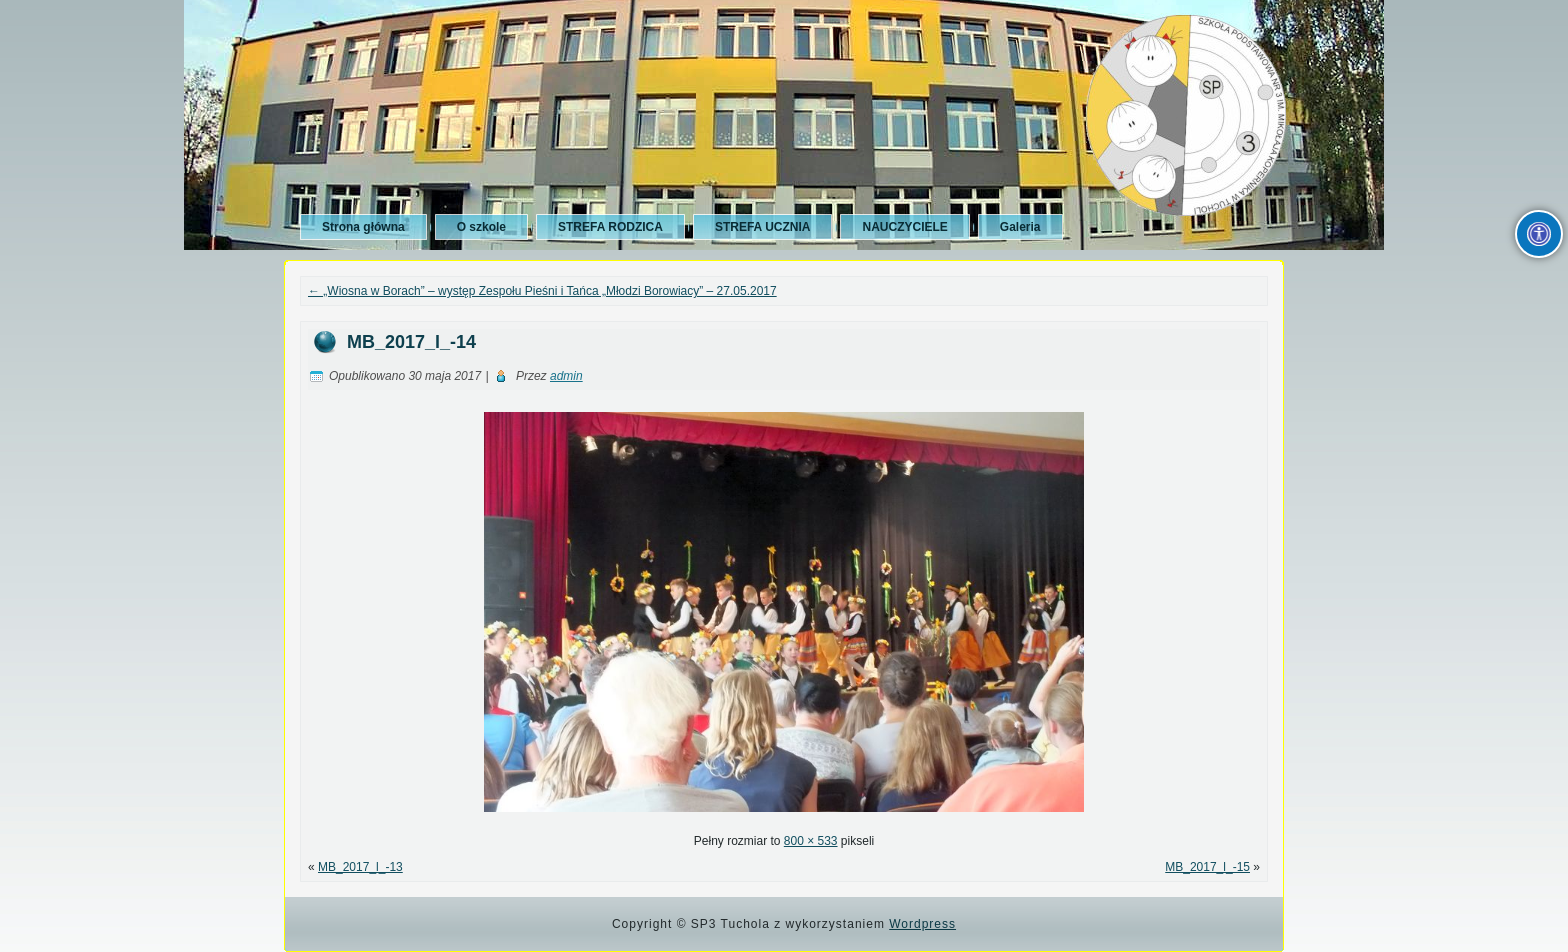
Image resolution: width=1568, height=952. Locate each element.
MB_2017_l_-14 (411, 342)
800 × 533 (811, 841)
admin (566, 376)
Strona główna (363, 227)
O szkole (481, 227)
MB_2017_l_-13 (360, 867)
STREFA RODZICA (610, 227)
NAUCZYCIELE (904, 227)
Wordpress (922, 924)
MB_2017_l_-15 (1207, 867)
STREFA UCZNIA (763, 227)
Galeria (1020, 227)
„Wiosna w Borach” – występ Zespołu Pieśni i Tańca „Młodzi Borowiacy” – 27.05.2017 (542, 291)
